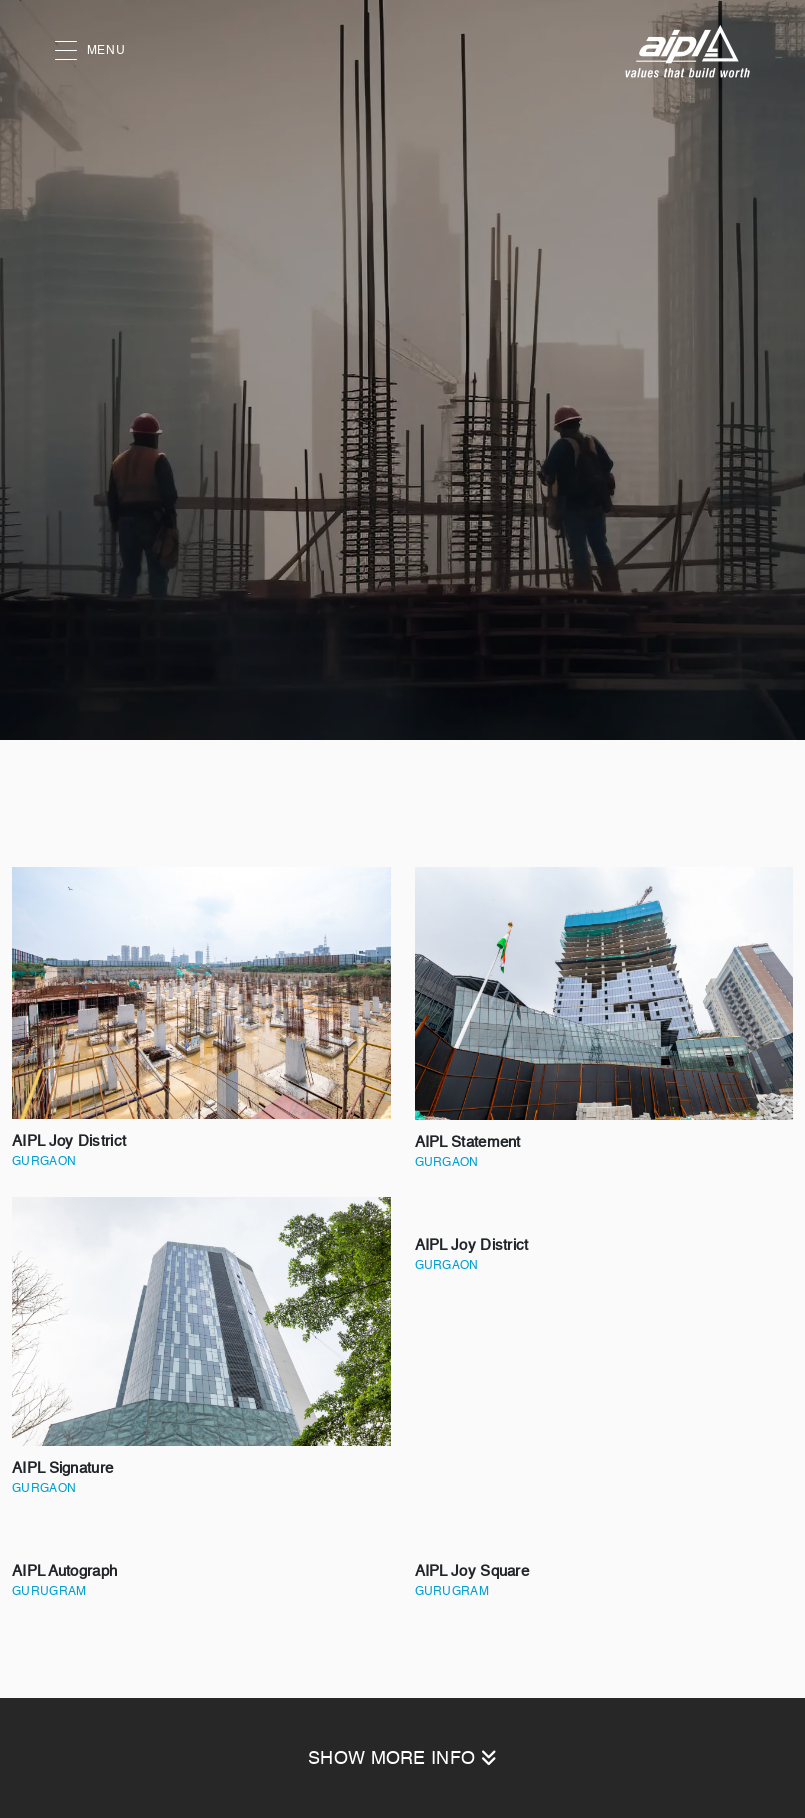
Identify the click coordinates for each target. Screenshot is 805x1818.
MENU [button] (90, 51)
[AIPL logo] (687, 51)
